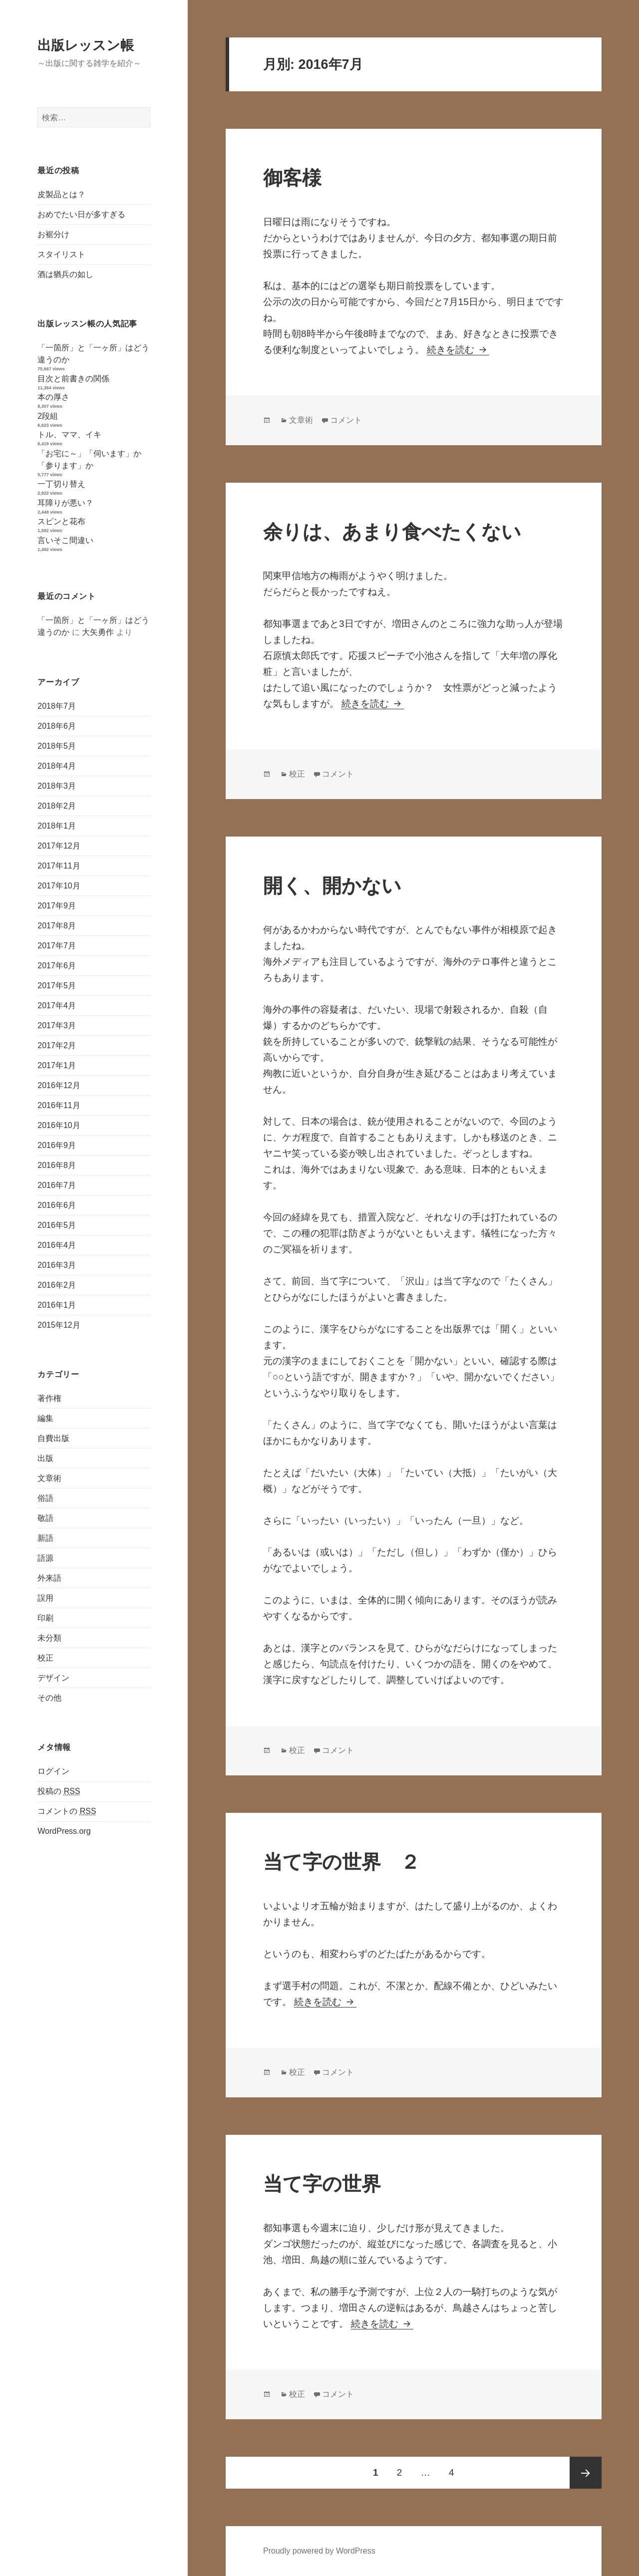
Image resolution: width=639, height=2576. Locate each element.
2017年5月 (56, 985)
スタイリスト (61, 254)
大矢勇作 (98, 632)
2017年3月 (56, 1025)
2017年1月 (56, 1065)
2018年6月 (56, 726)
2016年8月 (56, 1165)
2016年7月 (56, 1185)
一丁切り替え (61, 484)
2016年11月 (58, 1105)
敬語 (45, 1518)
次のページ (586, 2473)
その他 (49, 1698)
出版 (45, 1458)
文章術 (49, 1478)
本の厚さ (53, 397)
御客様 (292, 178)
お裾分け (53, 234)
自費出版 (53, 1438)
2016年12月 (58, 1085)
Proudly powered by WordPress (319, 2551)
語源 (45, 1558)
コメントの (66, 1811)
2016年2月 (56, 1285)
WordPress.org (63, 1831)
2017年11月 (58, 865)
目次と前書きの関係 (73, 378)
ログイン (53, 1771)
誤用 (45, 1598)
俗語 (45, 1498)
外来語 (49, 1578)
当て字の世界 (322, 2184)
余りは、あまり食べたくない (392, 532)
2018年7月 (56, 706)
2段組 (47, 416)
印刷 (45, 1618)
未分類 (49, 1638)
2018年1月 (56, 826)
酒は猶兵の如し (65, 274)
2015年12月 (58, 1325)
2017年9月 (56, 905)
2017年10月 (58, 885)
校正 (45, 1658)
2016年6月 (56, 1205)
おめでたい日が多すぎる (81, 214)
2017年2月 (56, 1045)
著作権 (49, 1398)
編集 (45, 1418)
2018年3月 (56, 786)
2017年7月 (56, 945)
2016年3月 (56, 1265)
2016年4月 (56, 1245)
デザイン (53, 1678)
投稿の (58, 1791)
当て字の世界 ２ (341, 1862)
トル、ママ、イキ (69, 434)
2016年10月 (58, 1125)
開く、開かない (332, 885)
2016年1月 (56, 1305)
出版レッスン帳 (85, 45)
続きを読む (458, 349)
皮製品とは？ (61, 194)
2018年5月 (56, 746)
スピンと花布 (61, 521)
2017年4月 (56, 1005)
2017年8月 (56, 925)
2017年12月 (58, 846)
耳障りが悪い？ (65, 503)
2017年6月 (56, 965)
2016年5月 (56, 1225)
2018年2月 (56, 806)
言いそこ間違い (65, 540)
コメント (346, 420)
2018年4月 (56, 766)
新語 (45, 1538)
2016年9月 (56, 1145)
